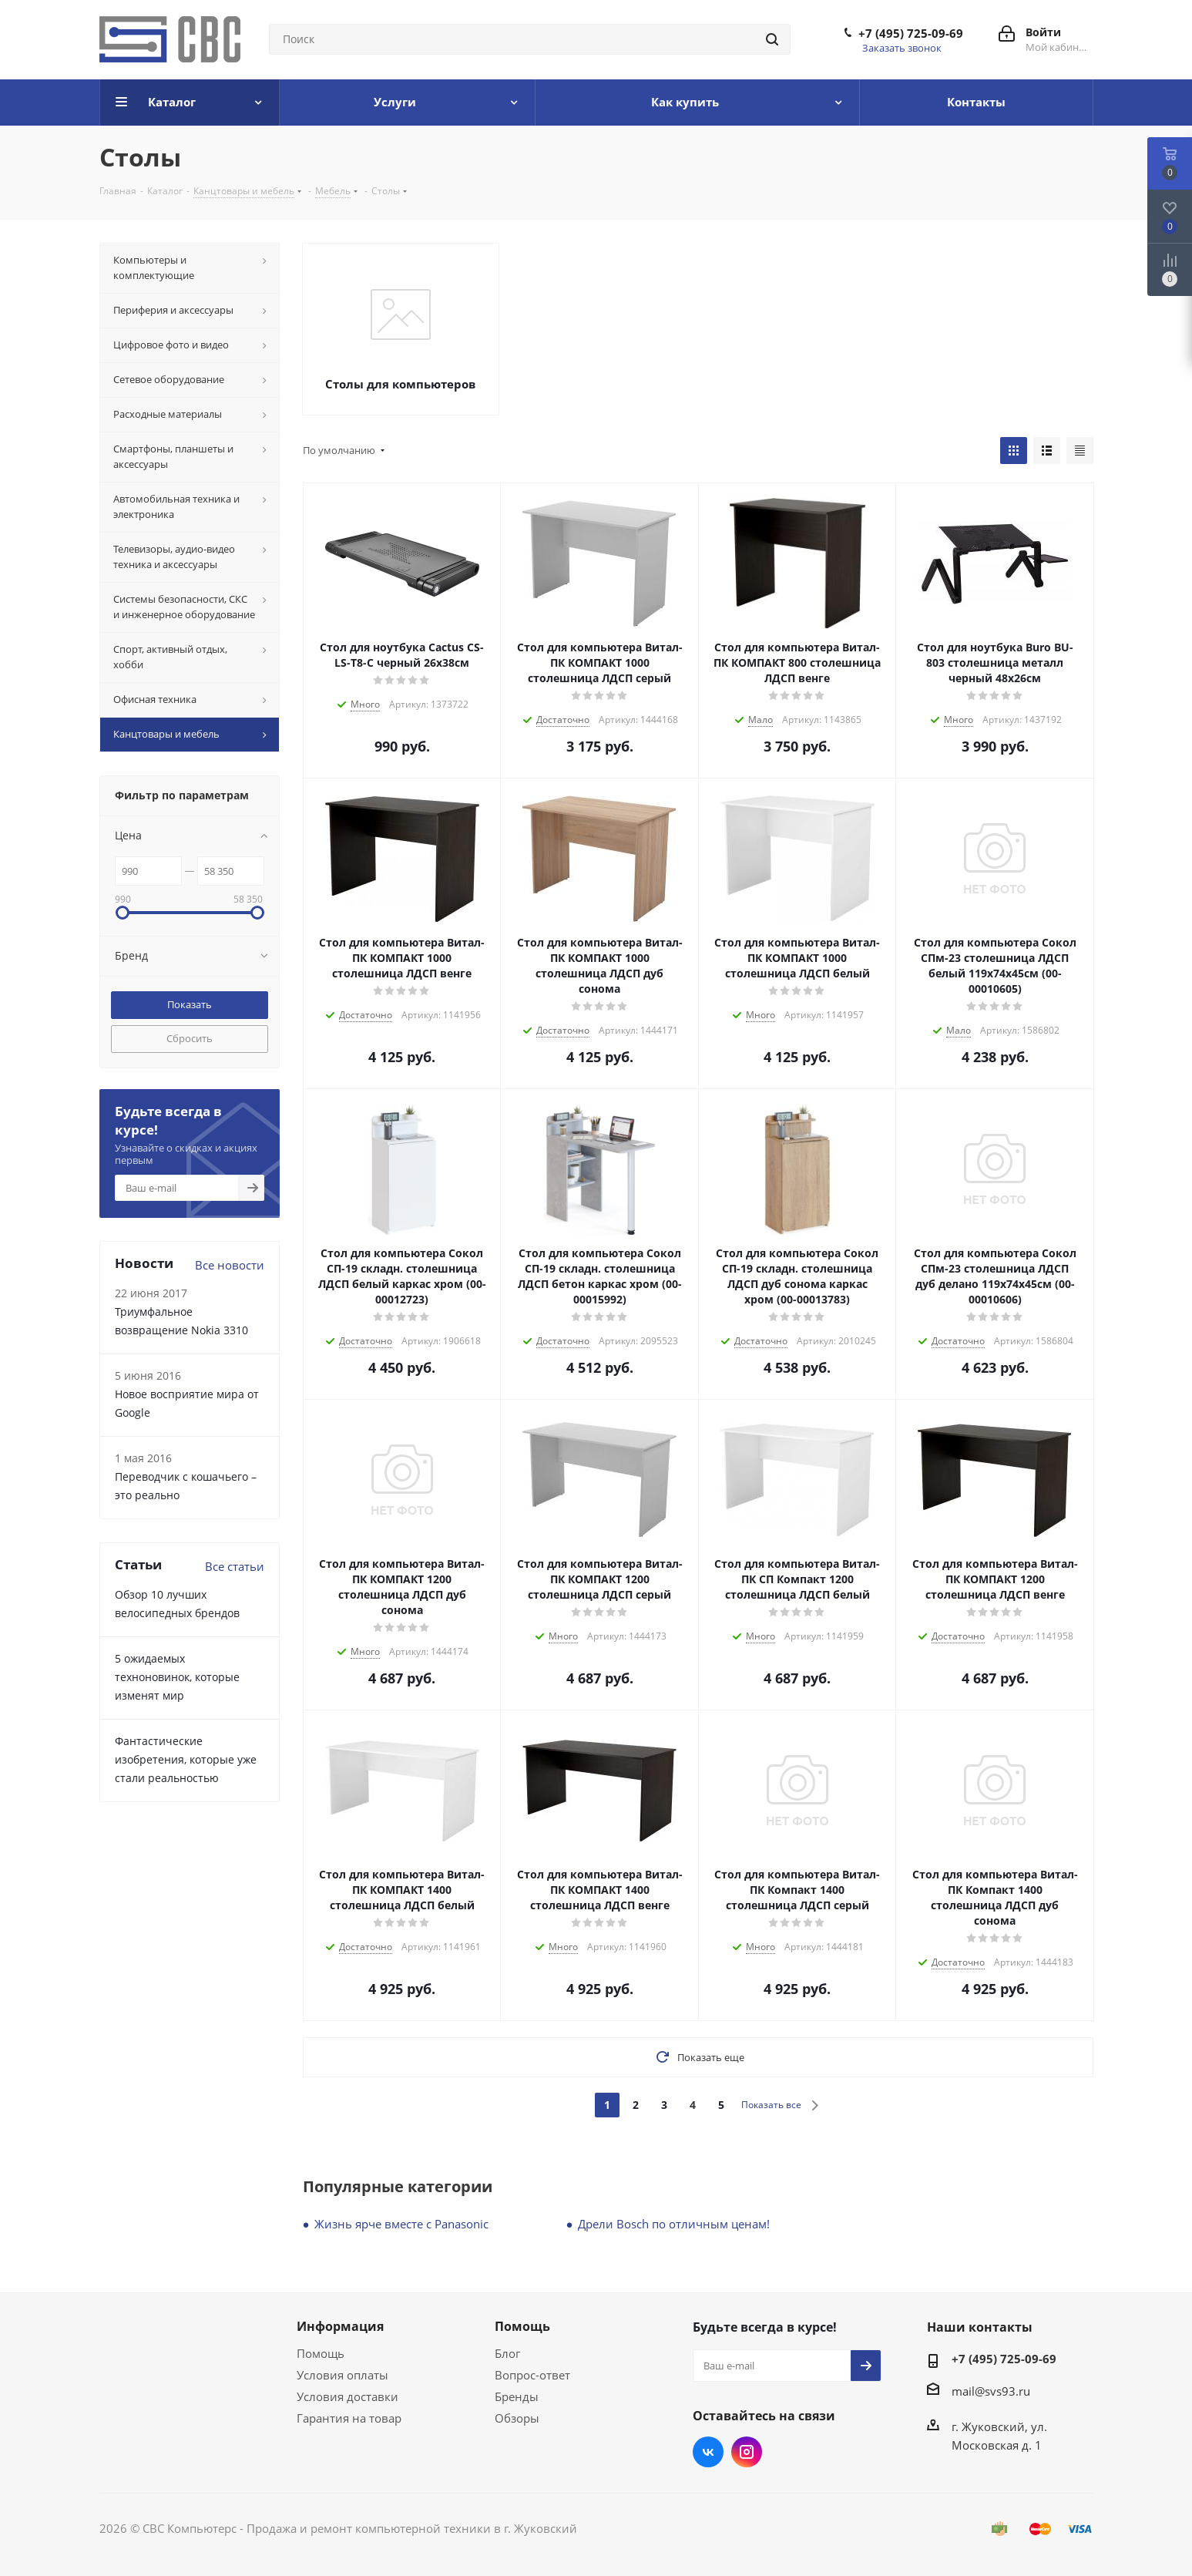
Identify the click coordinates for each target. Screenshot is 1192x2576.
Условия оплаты (342, 2375)
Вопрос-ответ (532, 2375)
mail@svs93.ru (991, 2391)
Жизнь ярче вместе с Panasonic (401, 2223)
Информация (340, 2326)
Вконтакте (708, 2451)
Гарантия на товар (349, 2418)
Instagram (746, 2451)
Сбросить (189, 1038)
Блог (507, 2353)
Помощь (320, 2353)
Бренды (517, 2396)
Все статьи (234, 1566)
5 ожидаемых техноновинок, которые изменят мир (177, 1677)
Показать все (771, 2104)
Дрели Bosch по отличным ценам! (674, 2223)
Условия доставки (347, 2396)
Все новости (229, 1265)
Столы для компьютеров (400, 384)
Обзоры (517, 2418)
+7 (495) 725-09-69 (910, 33)
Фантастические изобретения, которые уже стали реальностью (186, 1759)
